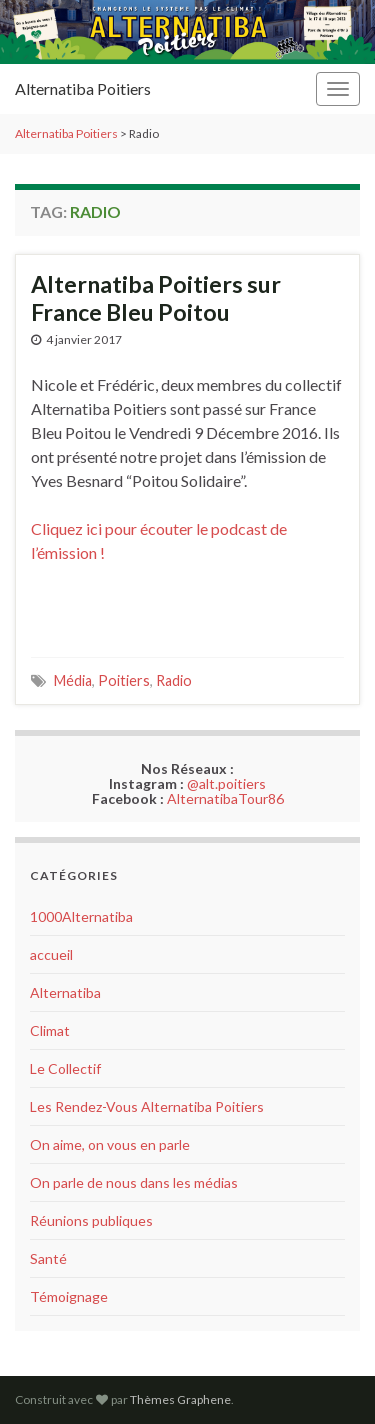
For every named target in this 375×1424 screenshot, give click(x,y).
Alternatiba (65, 992)
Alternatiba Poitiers (83, 88)
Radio (174, 680)
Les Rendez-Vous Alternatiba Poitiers (147, 1106)
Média (73, 680)
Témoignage (69, 1296)
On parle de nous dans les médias (134, 1182)
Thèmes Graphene (180, 1399)
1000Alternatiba (81, 916)
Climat (50, 1030)
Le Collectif (65, 1068)
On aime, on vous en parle (110, 1144)
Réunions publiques (91, 1220)
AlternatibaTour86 (225, 798)
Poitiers (124, 680)
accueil (51, 954)
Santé (48, 1258)
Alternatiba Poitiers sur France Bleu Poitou (156, 298)
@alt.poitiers (226, 783)
